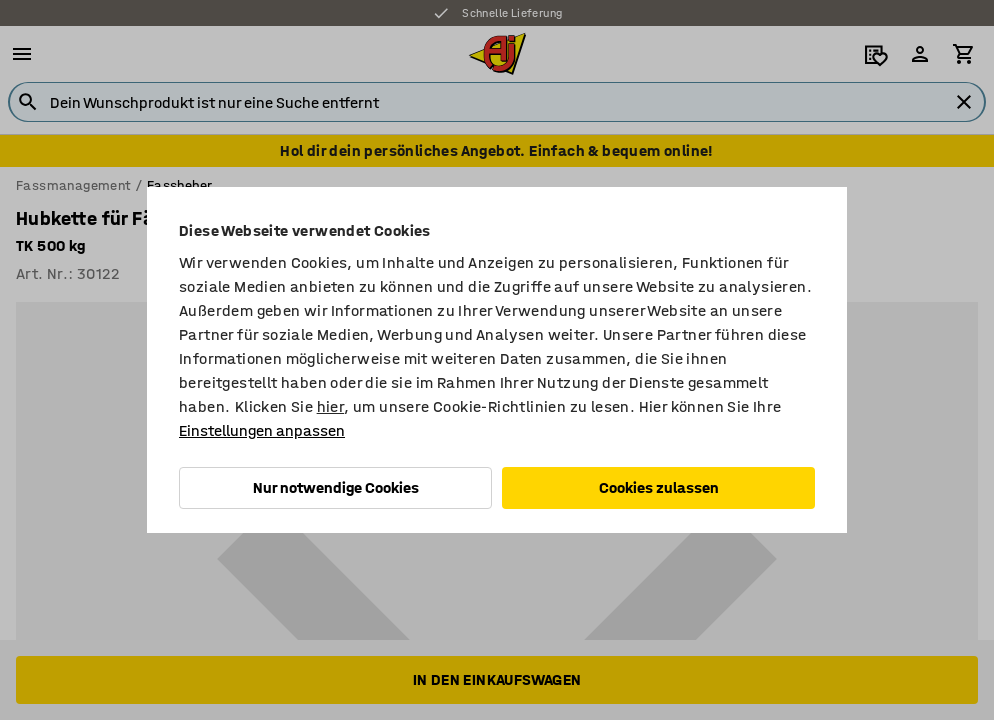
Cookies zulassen (659, 487)
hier (331, 406)
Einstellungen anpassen (262, 430)
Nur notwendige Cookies (336, 487)
